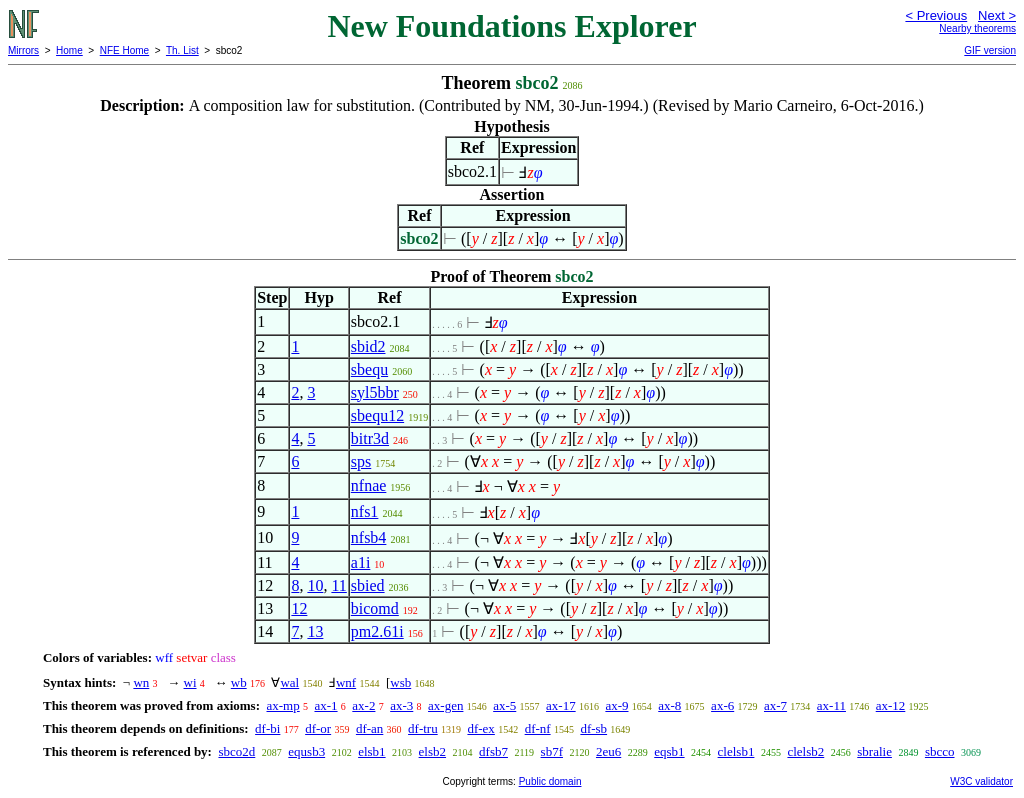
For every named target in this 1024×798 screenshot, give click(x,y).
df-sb (593, 728)
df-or (318, 728)
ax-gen (445, 705)
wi (190, 682)
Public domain (550, 781)
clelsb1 (736, 751)
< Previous (936, 15)
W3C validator (981, 781)
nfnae (369, 485)
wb (239, 682)
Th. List (182, 50)
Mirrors (23, 50)
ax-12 (891, 705)
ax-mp (283, 705)
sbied (368, 585)
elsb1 (371, 751)
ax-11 (831, 705)
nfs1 (365, 511)
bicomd (375, 608)
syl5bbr (375, 392)
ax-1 (325, 705)
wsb (400, 682)
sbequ (369, 369)
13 (315, 631)
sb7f (552, 751)
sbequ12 (377, 415)
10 (315, 585)
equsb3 (306, 751)
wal (289, 682)
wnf (346, 682)
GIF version (990, 50)
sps (361, 461)
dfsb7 (493, 751)
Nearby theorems (977, 28)
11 (338, 585)
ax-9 (616, 705)
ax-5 (504, 705)
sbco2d (236, 751)
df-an (369, 728)
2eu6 (608, 751)
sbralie (874, 751)
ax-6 (722, 705)
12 (299, 608)
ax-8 (669, 705)
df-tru (423, 728)
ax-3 (401, 705)
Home (69, 50)
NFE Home (124, 50)
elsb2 (432, 751)
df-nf (538, 728)
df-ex (480, 728)
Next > (997, 15)
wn (141, 682)
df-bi (267, 728)
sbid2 (368, 346)
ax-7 (775, 705)
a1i (361, 562)
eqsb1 (669, 751)
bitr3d (370, 438)
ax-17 (561, 705)
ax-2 (363, 705)
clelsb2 (805, 751)
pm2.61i (377, 631)
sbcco (940, 751)
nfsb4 (369, 537)
